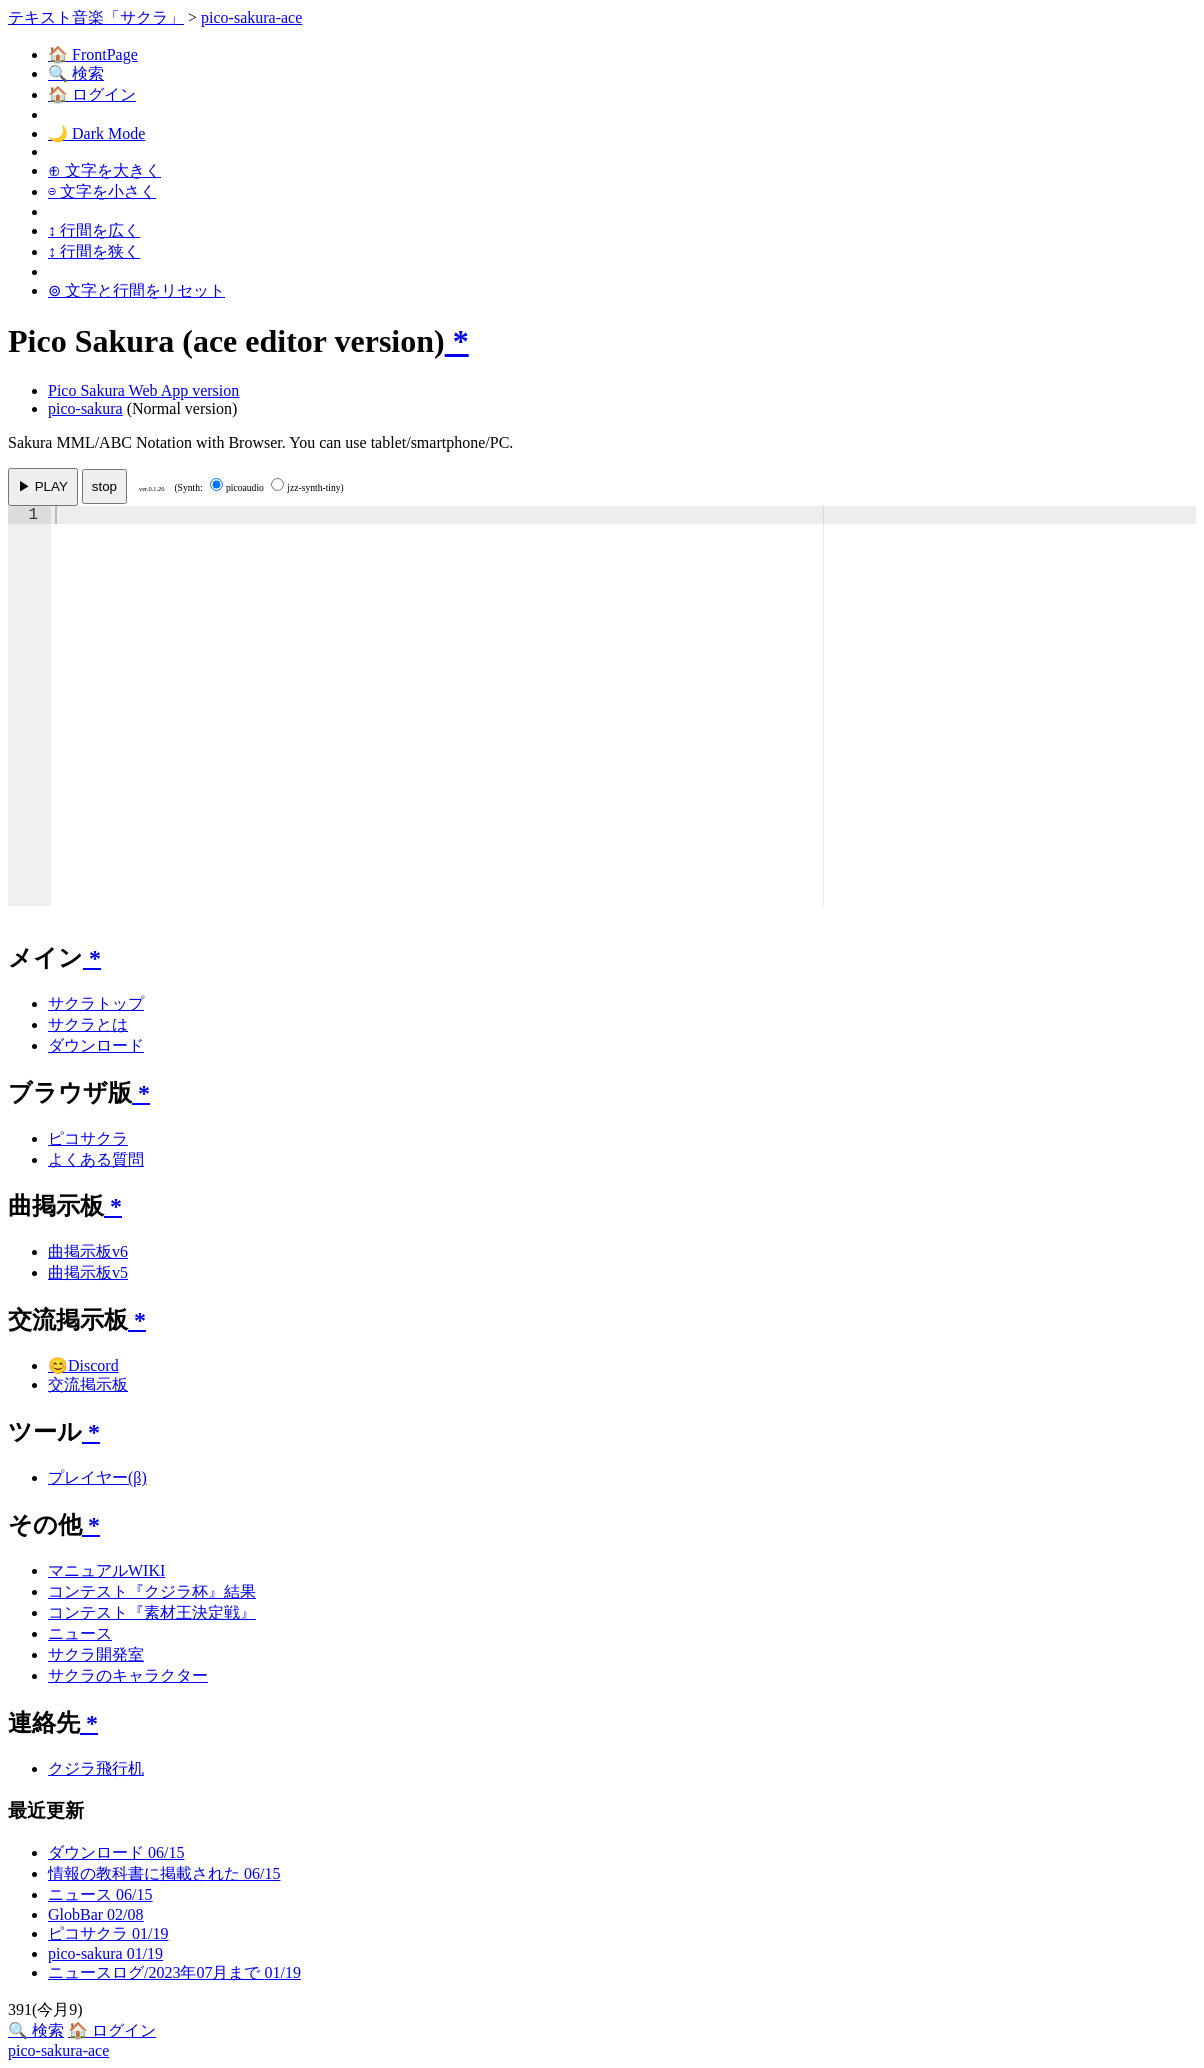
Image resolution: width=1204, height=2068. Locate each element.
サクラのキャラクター (128, 1675)
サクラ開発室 (96, 1654)
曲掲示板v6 (88, 1251)
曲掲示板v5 (88, 1272)
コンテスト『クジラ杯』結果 (152, 1591)
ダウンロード (96, 1045)
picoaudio (237, 487)
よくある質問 (96, 1159)
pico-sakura (85, 408)
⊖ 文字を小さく (102, 191)
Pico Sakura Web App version (143, 390)
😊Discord (83, 1365)
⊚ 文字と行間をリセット (136, 290)
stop (104, 486)
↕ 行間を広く (94, 230)
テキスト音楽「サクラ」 (96, 17)
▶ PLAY (43, 486)
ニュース (80, 1633)
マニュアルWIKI (106, 1570)
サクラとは (88, 1024)
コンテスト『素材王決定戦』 (152, 1612)
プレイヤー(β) (97, 1477)
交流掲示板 (88, 1384)
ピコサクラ (88, 1138)
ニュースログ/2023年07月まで (174, 1972)
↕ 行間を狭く (94, 251)
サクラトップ (96, 1003)
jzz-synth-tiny (305, 487)
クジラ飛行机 (96, 1768)
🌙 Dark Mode (96, 133)
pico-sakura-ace (251, 17)
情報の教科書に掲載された (164, 1873)
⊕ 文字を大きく (104, 170)
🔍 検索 (76, 73)
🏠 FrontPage (93, 54)
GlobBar (96, 1914)
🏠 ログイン (92, 94)
